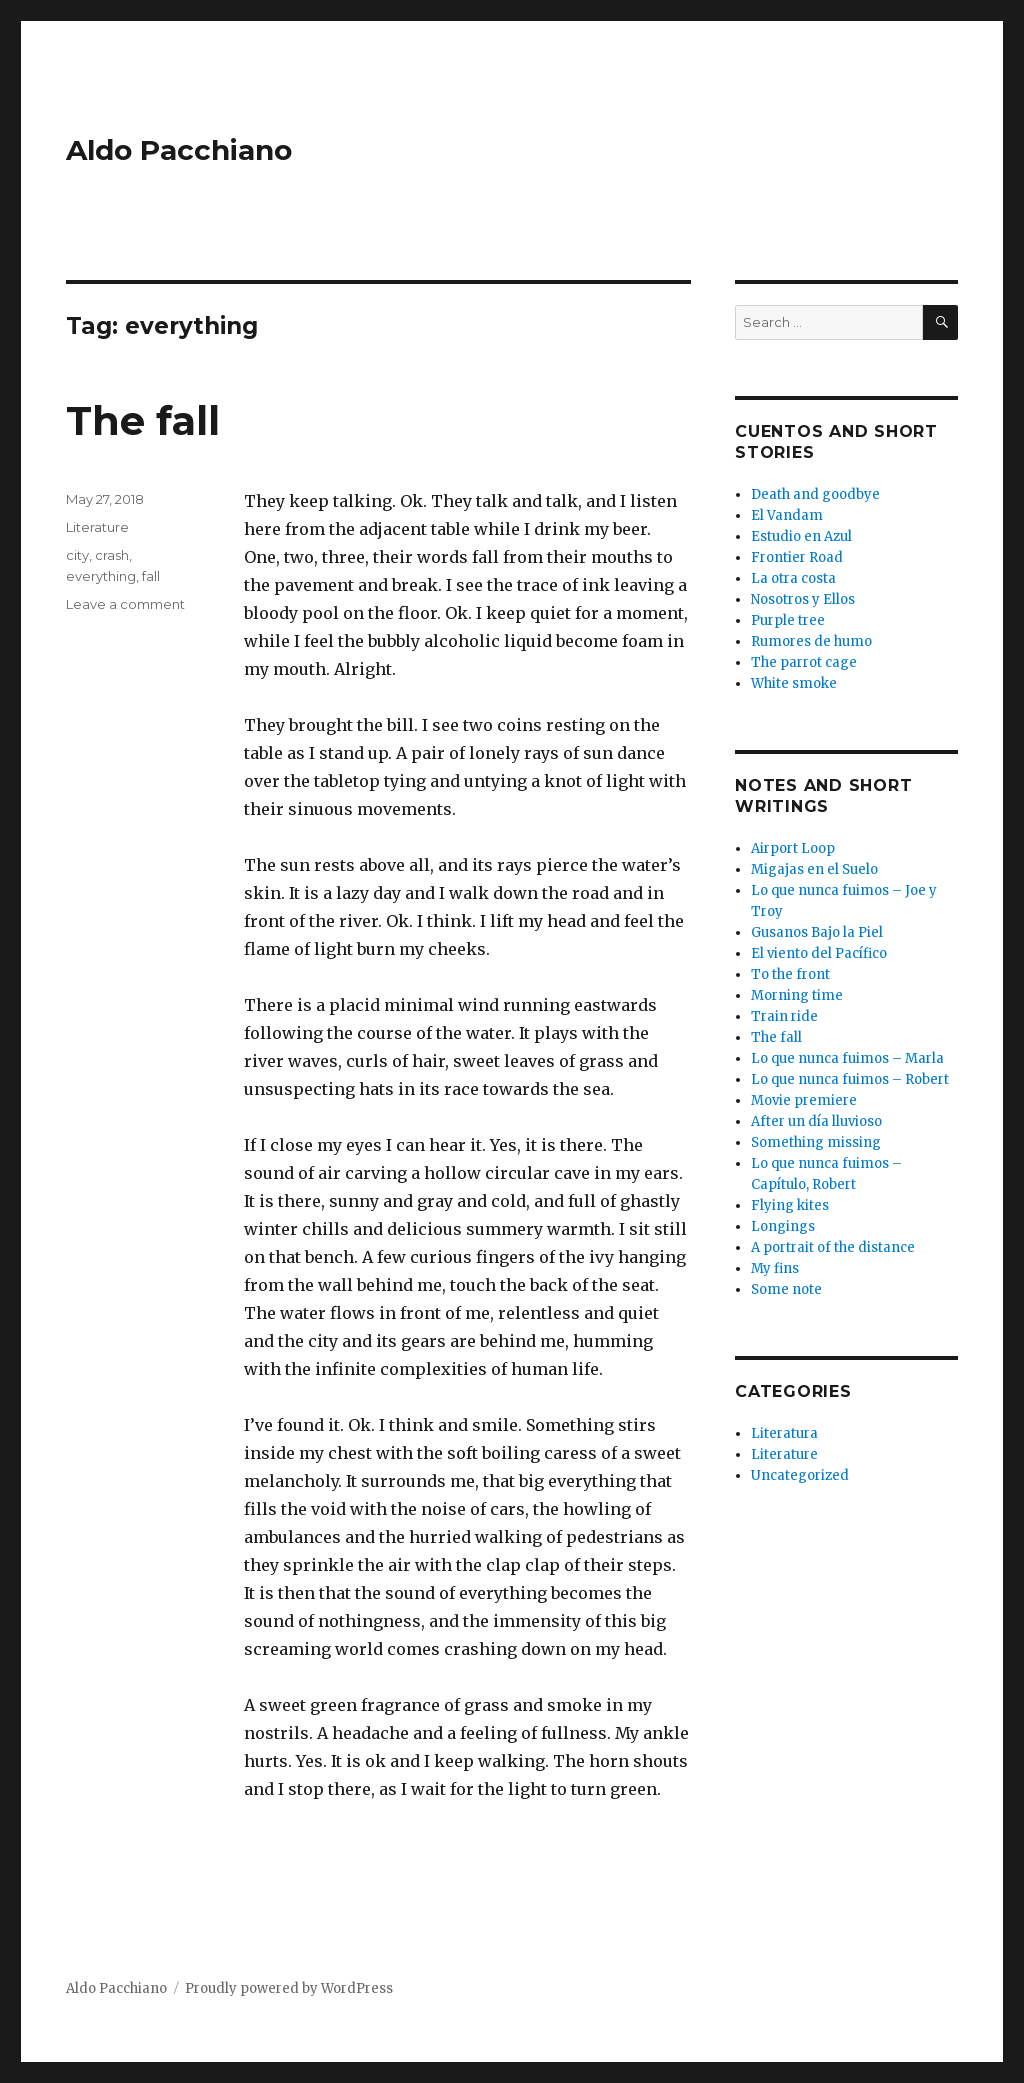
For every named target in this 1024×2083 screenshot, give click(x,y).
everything (101, 576)
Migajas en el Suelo (814, 869)
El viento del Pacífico (819, 953)
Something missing (816, 1142)
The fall (143, 420)
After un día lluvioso (816, 1121)
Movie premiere (804, 1100)
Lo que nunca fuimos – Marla (847, 1058)
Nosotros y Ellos (803, 599)
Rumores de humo (811, 641)
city (77, 555)
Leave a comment (125, 604)
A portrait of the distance (833, 1247)
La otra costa (793, 578)
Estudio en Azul (801, 536)
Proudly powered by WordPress (289, 1988)
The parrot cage (804, 662)
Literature (97, 527)
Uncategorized (800, 1475)
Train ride (784, 1016)
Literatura (784, 1433)
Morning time (797, 995)
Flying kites (790, 1205)
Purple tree (788, 620)
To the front (790, 974)
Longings (783, 1226)
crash (112, 555)
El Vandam (787, 515)
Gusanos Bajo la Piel (817, 932)
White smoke (794, 683)
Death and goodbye (815, 494)
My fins (775, 1268)
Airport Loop (793, 848)
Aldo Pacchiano (179, 150)
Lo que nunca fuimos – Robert (850, 1079)
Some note (786, 1289)
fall (151, 576)
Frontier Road (797, 557)
